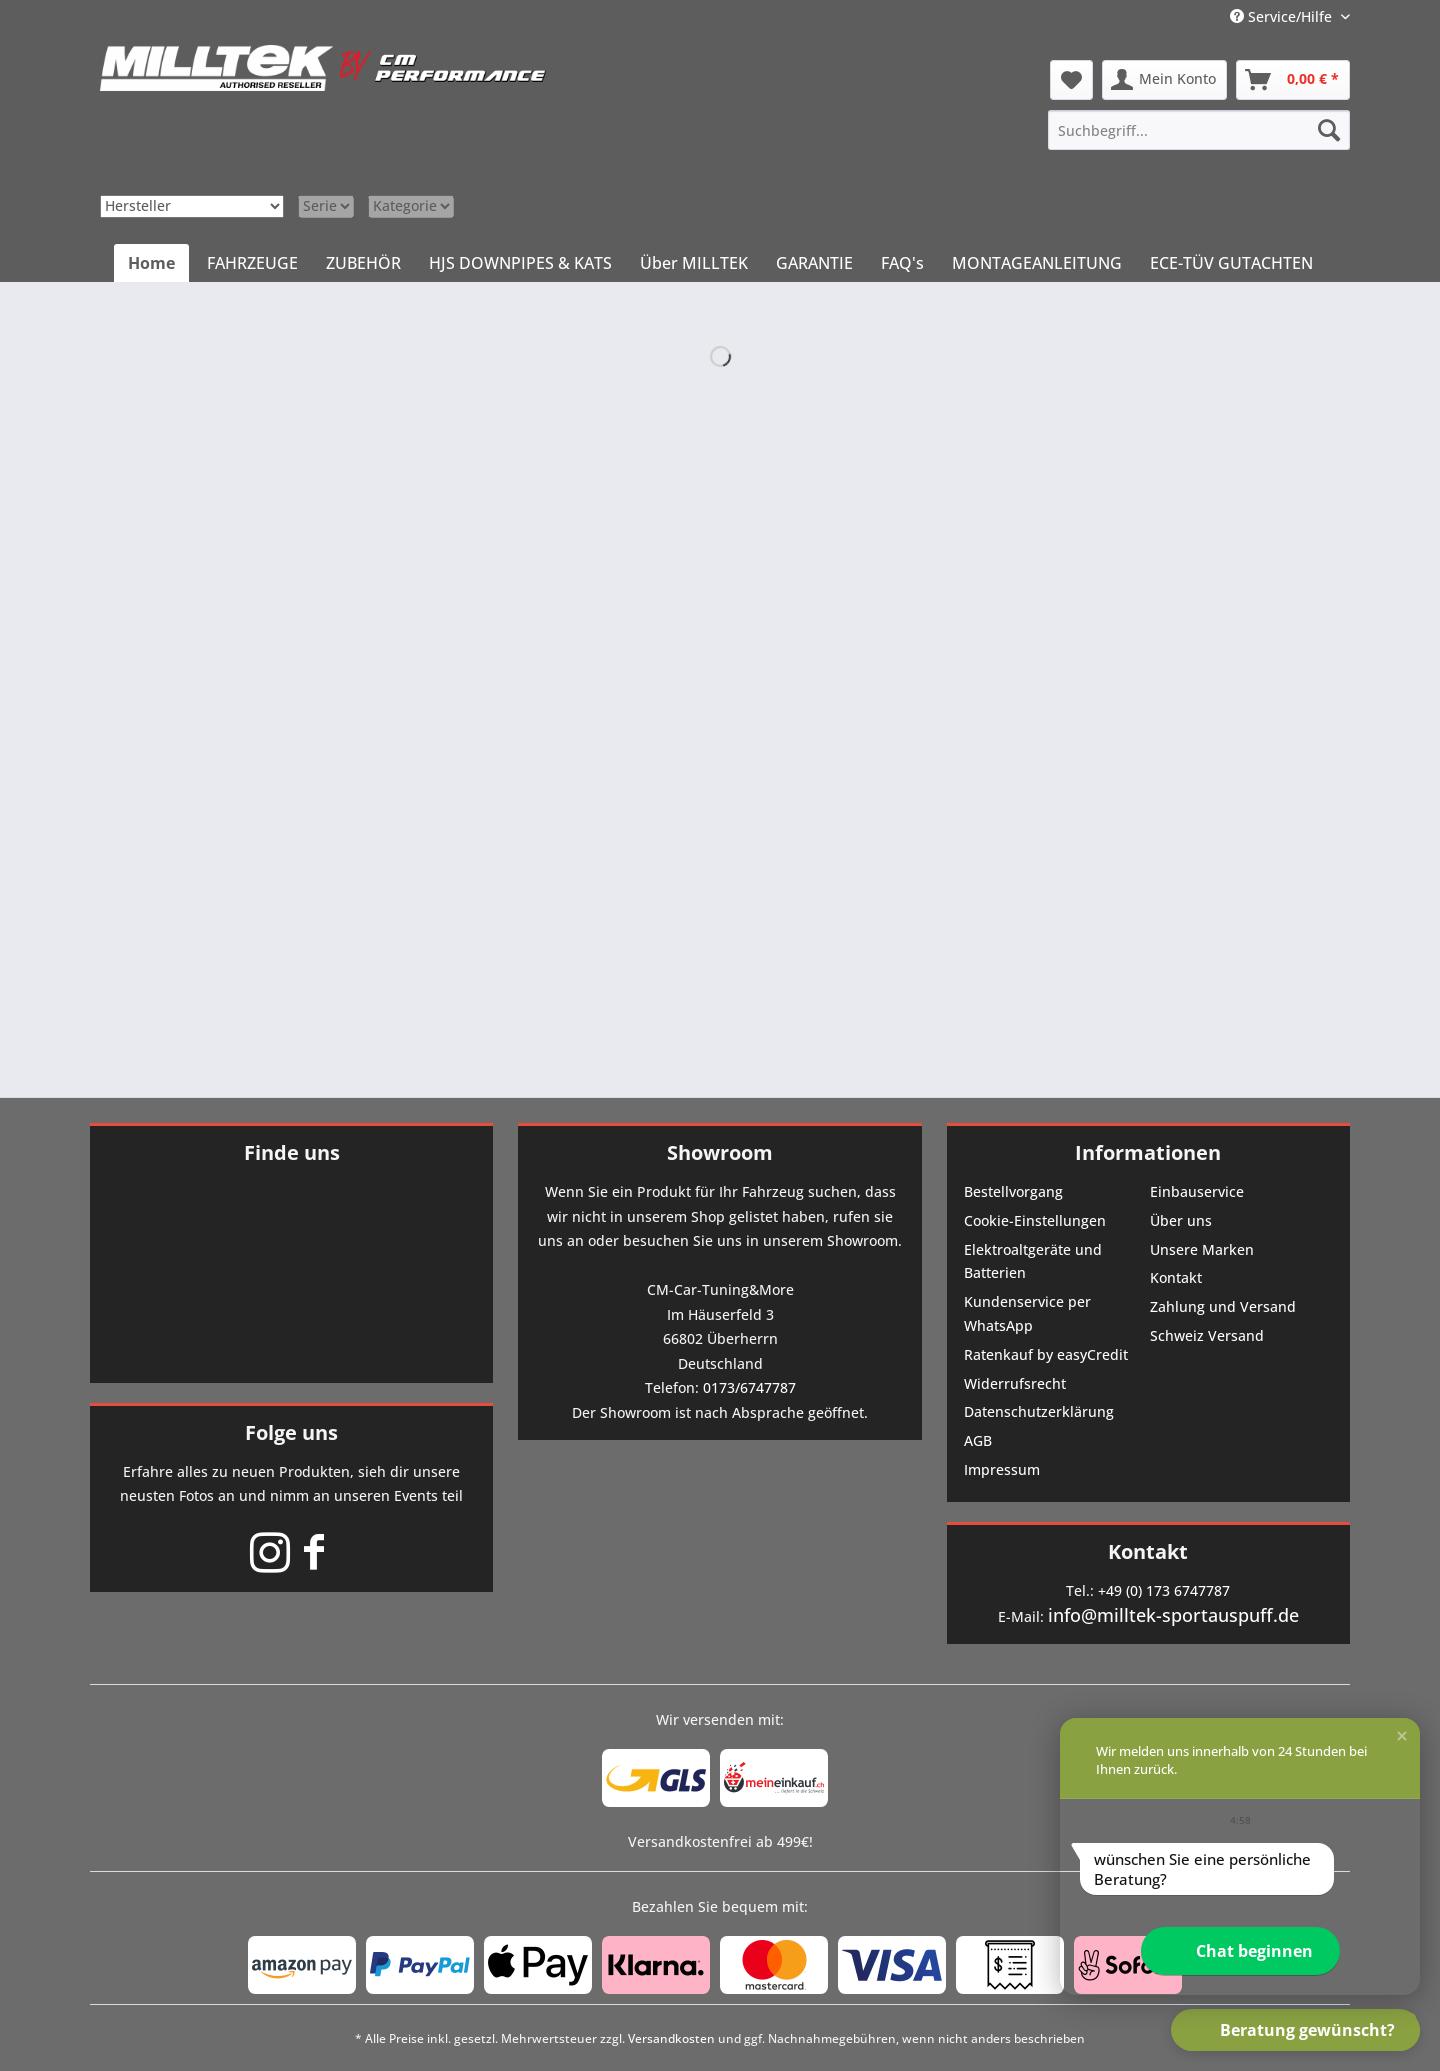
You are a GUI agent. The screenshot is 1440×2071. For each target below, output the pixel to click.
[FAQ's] (902, 263)
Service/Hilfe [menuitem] (1283, 16)
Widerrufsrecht (1015, 1383)
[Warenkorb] (1293, 80)
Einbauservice (1197, 1191)
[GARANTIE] (814, 263)
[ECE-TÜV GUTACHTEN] (1231, 263)
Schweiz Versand (1207, 1335)
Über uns (1181, 1220)
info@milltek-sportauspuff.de (1173, 1615)
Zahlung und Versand (1223, 1306)
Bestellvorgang (1013, 1191)
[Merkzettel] (1071, 80)
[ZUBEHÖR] (363, 263)
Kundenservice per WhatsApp (1027, 1313)
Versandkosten (671, 2038)
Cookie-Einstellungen (1035, 1220)
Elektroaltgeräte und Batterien (1033, 1261)
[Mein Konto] (1164, 80)
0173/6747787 (749, 1387)
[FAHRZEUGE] (252, 263)
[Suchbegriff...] (1199, 130)
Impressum (1002, 1469)
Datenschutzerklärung (1039, 1411)
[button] (1402, 1736)
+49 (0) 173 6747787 (1164, 1590)
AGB (978, 1440)
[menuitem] (1199, 130)
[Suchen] (1329, 130)
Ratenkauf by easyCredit (1046, 1354)
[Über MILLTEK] (694, 263)
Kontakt (1176, 1277)
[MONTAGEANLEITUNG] (1037, 263)
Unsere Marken (1202, 1249)
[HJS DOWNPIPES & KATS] (520, 263)
